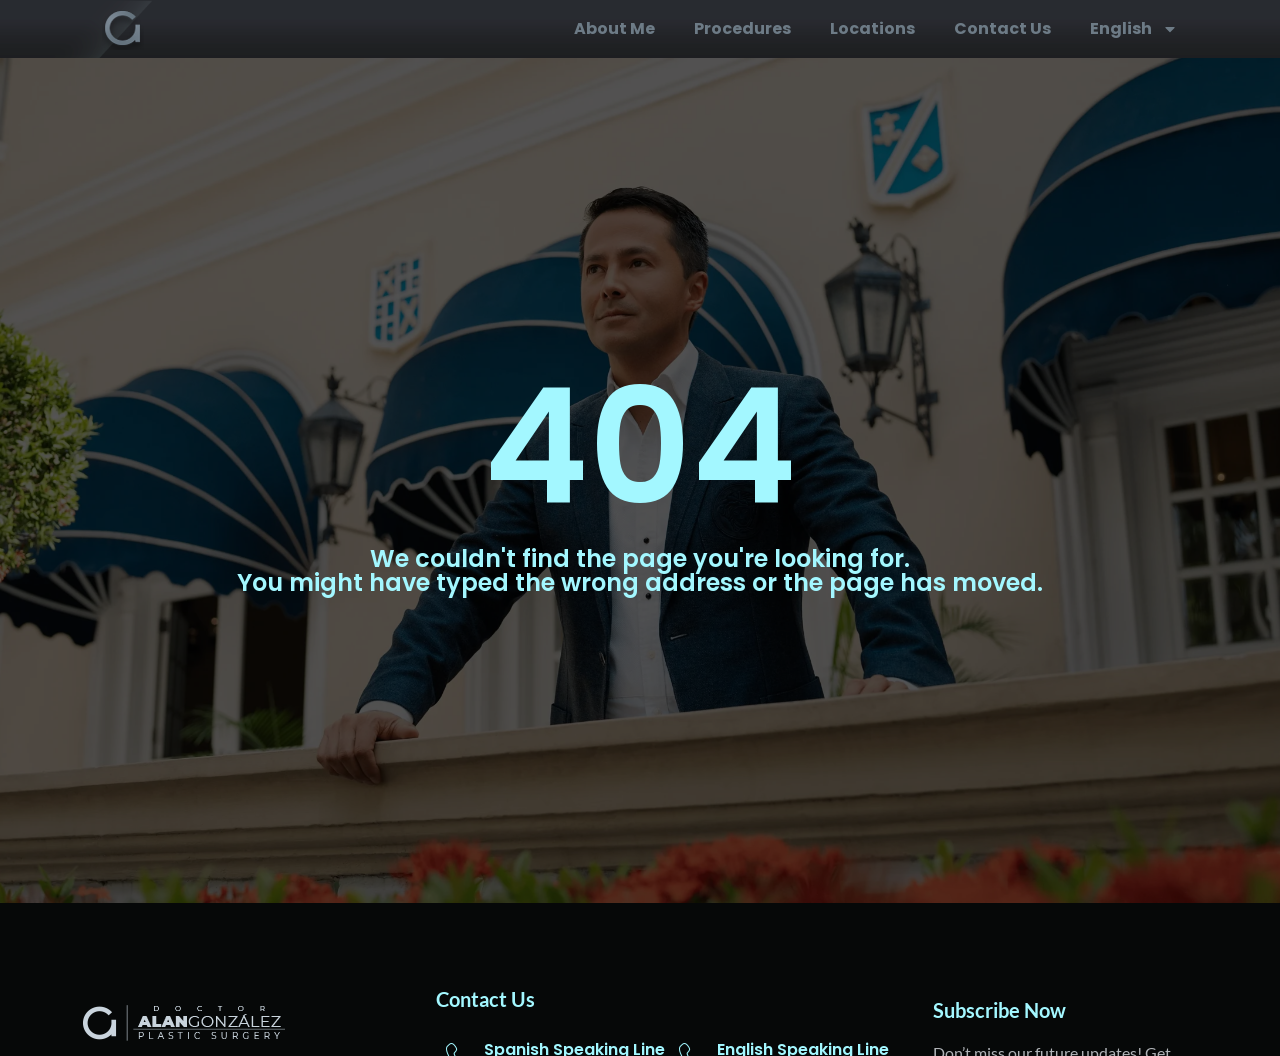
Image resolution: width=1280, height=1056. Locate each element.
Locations (872, 28)
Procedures (742, 28)
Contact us (1002, 28)
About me (614, 28)
